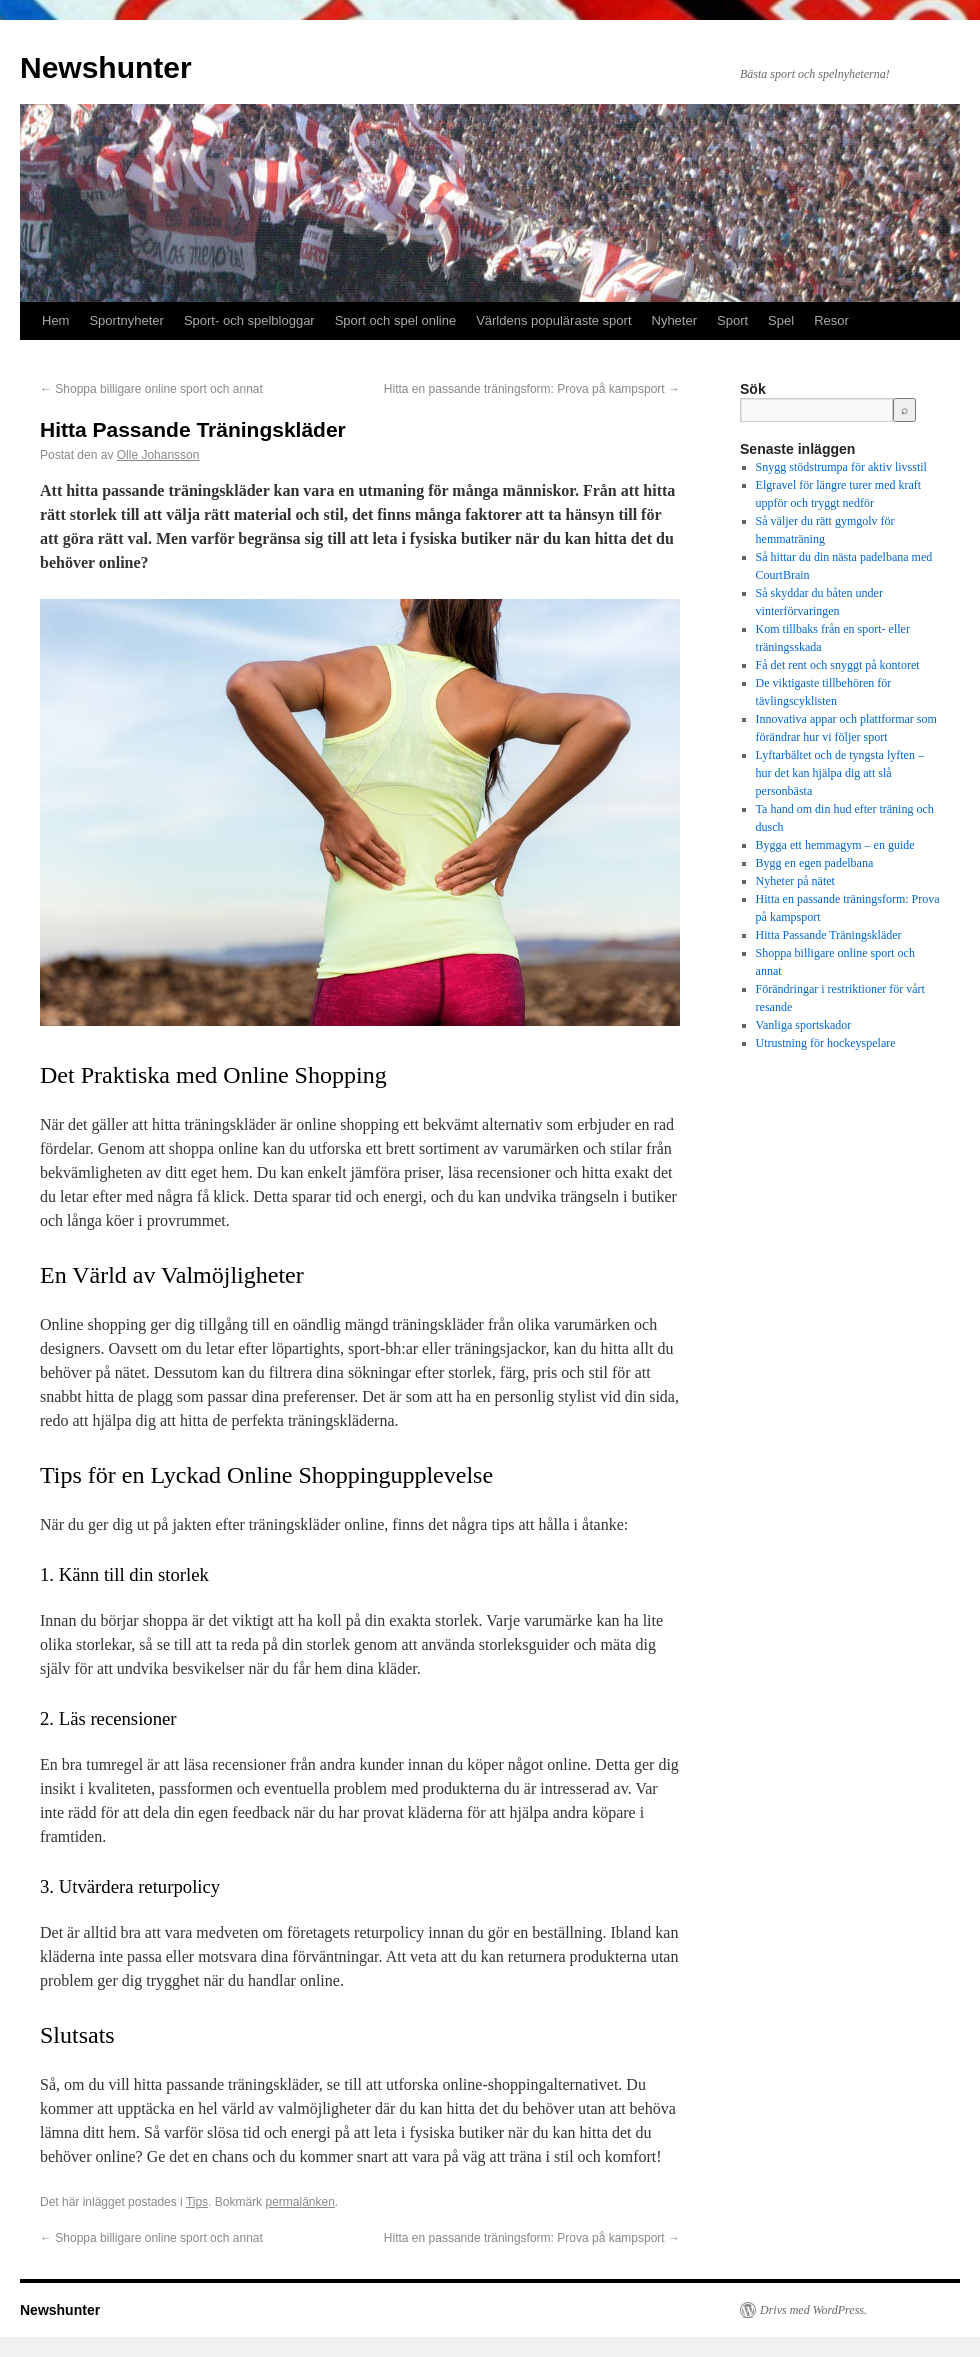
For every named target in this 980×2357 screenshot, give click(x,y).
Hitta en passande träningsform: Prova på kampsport (532, 389)
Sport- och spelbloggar (249, 320)
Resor (831, 320)
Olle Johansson (158, 455)
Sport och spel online (395, 320)
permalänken (299, 2202)
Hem (55, 320)
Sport (732, 320)
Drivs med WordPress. (813, 2310)
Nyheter (675, 320)
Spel (781, 320)
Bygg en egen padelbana (815, 863)
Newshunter (106, 67)
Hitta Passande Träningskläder (829, 935)
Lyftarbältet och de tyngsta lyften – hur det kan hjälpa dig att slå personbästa (840, 773)
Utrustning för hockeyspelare (826, 1043)
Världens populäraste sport (553, 320)
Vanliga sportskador (804, 1025)
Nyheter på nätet (795, 881)
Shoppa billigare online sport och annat (151, 389)
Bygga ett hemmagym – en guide (835, 845)
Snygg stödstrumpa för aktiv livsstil (841, 467)
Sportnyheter (126, 320)
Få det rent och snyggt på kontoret (838, 665)
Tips (197, 2202)
